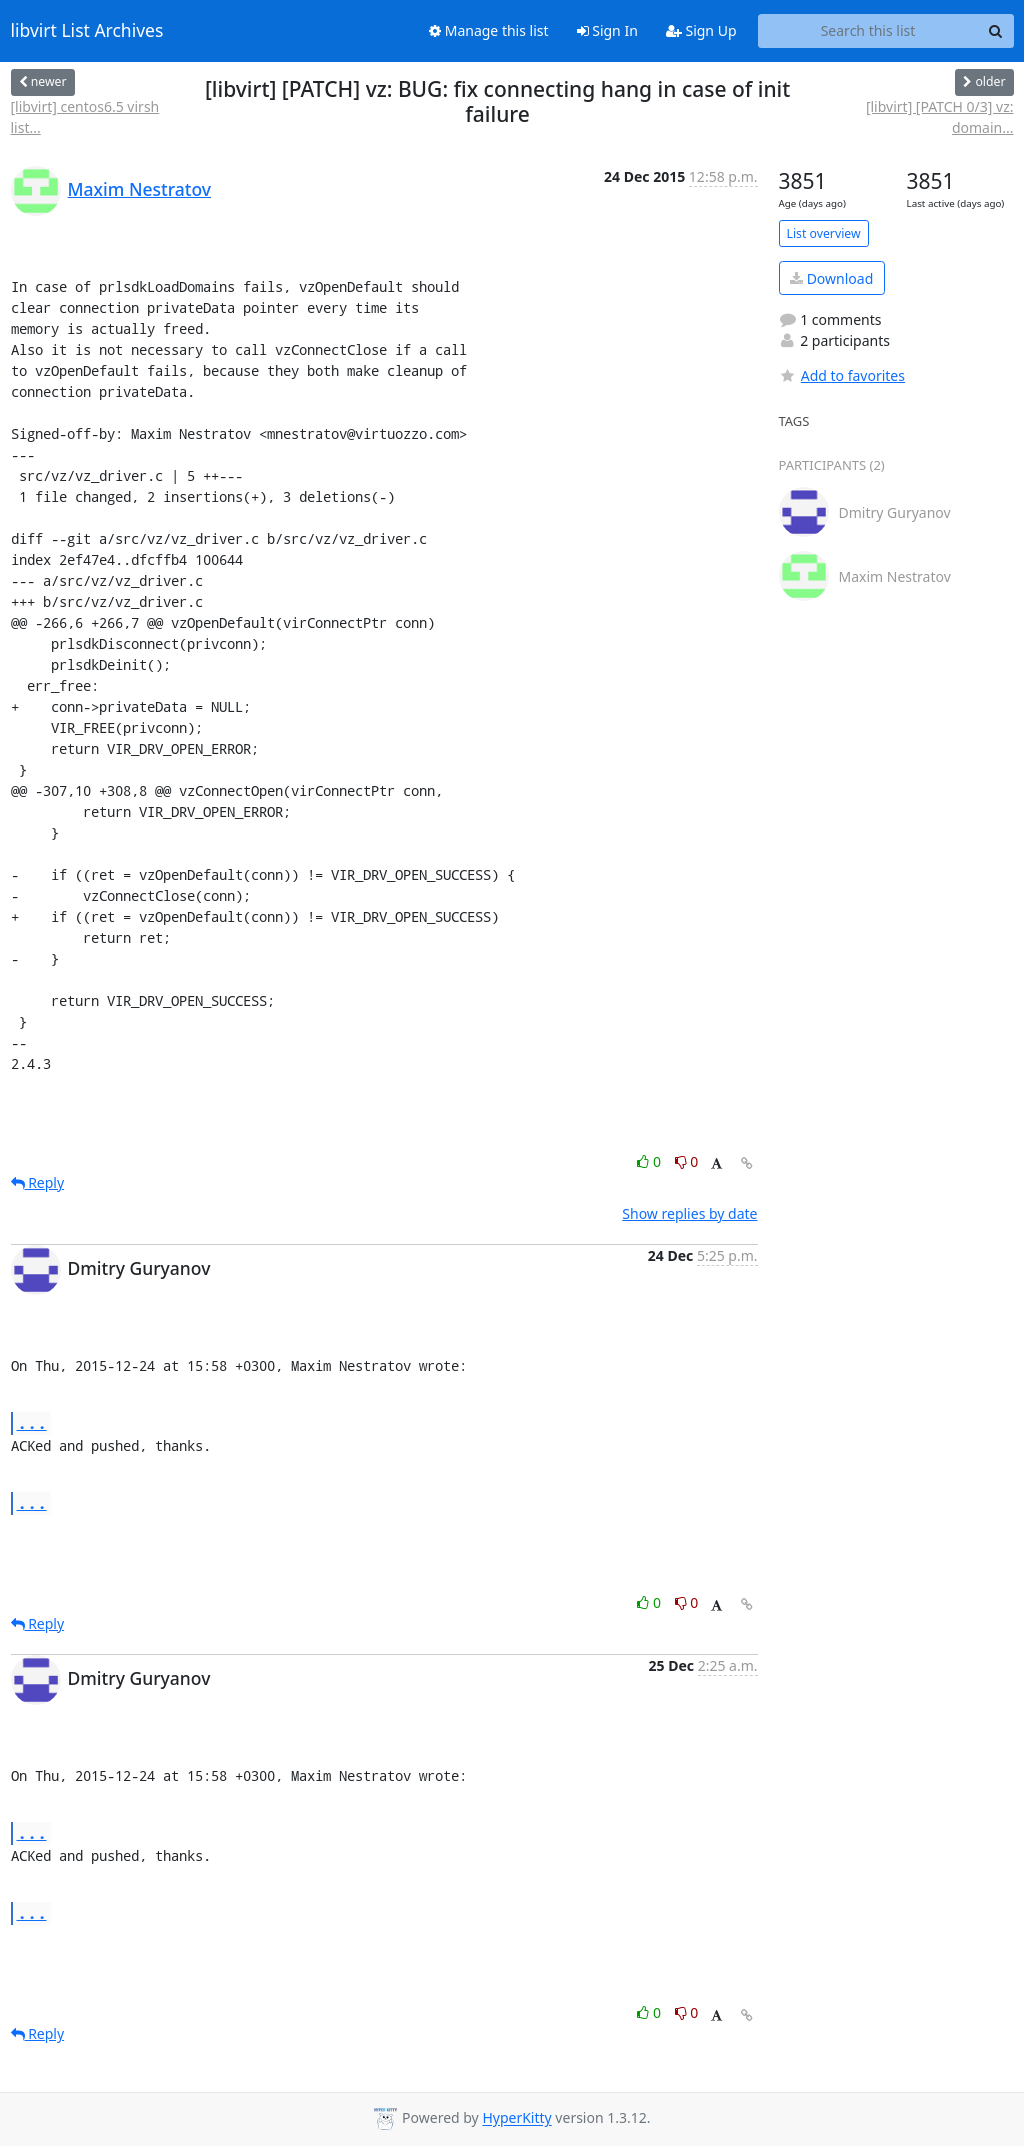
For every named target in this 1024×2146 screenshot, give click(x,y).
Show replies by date (689, 1213)
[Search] (996, 31)
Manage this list (489, 30)
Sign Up (701, 30)
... (32, 1422)
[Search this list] (868, 31)
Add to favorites (842, 375)
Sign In (607, 30)
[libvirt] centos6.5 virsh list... (85, 117)
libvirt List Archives (87, 31)
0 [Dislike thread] (687, 1161)
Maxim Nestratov (140, 189)
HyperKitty (516, 2118)
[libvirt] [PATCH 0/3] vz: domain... (940, 117)
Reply (38, 1182)
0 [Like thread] (650, 1161)
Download (831, 278)
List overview (824, 233)
